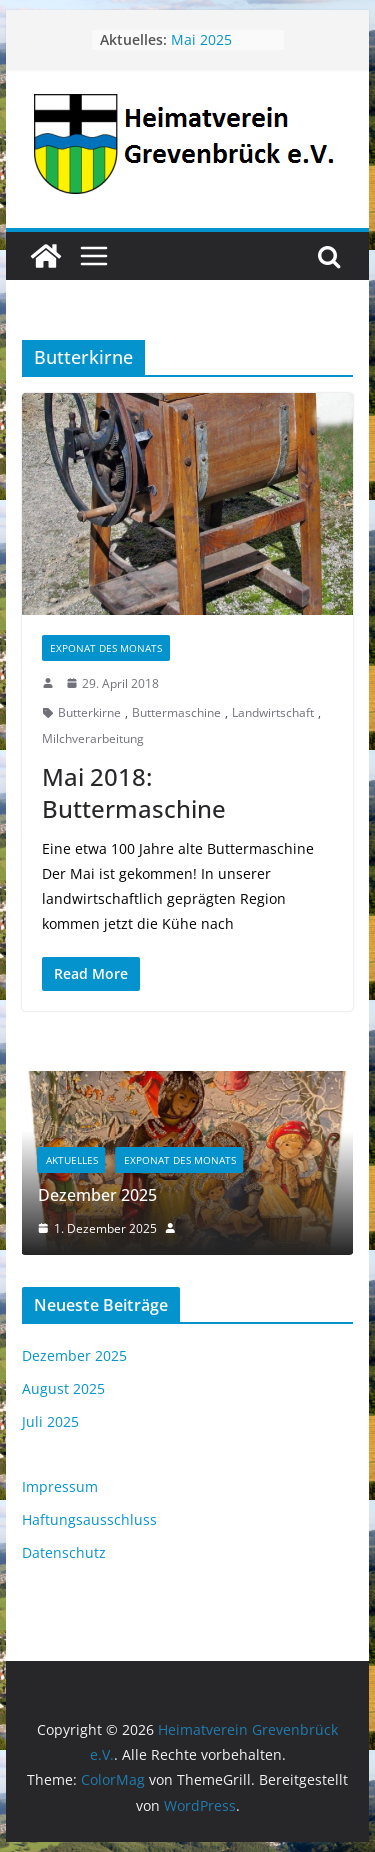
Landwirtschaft (273, 712)
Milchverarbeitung (93, 738)
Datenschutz (64, 1552)
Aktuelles (72, 1160)
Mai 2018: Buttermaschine (134, 792)
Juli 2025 (50, 1421)
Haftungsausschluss (89, 1519)
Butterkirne (89, 712)
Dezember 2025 (97, 1195)
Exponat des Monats (106, 648)
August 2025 (63, 1388)
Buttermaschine (176, 712)
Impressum (60, 1486)
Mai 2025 (201, 39)
